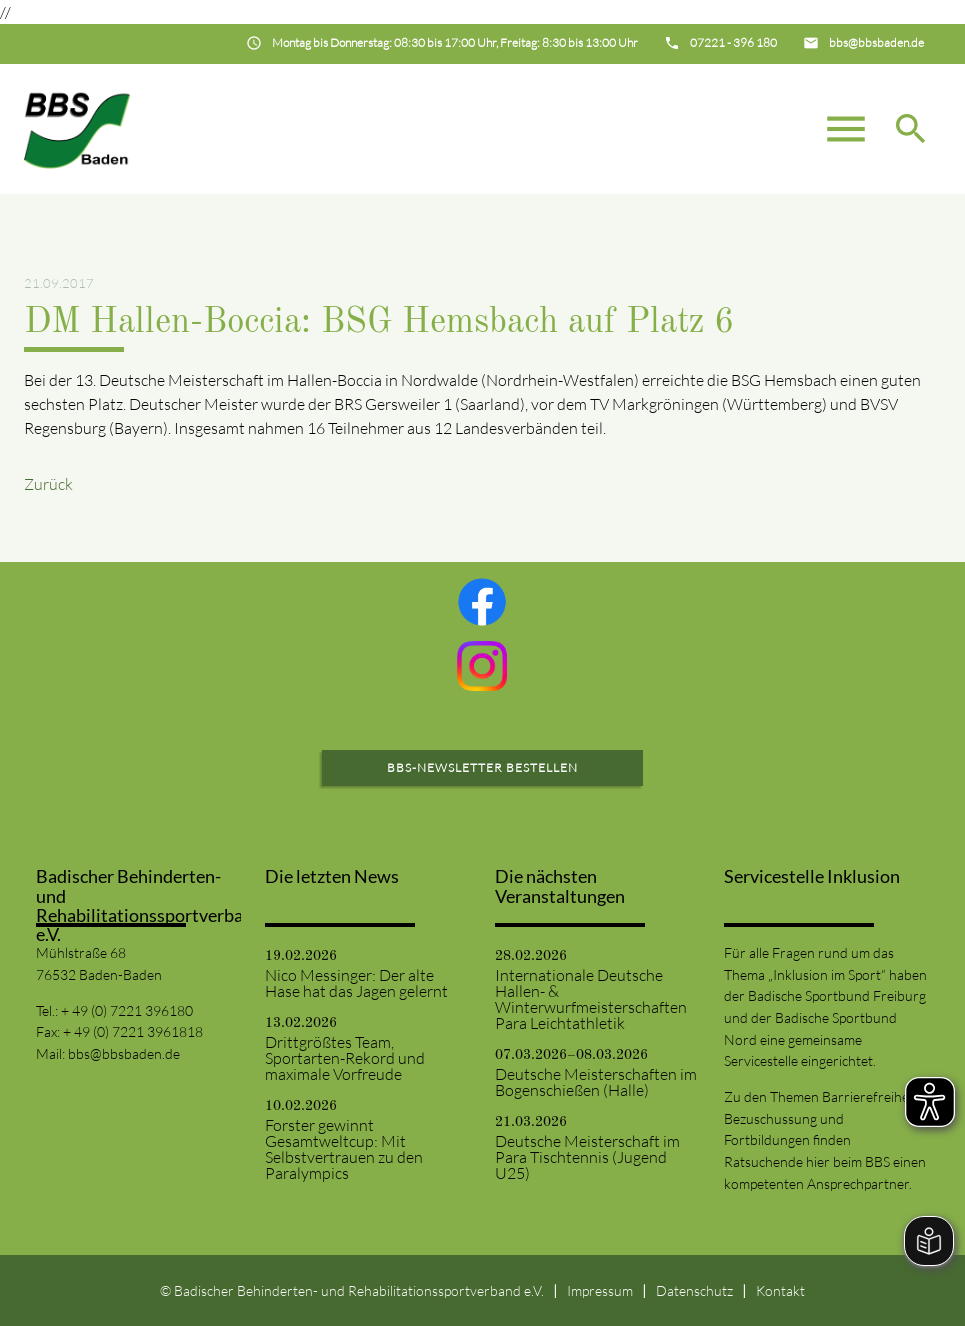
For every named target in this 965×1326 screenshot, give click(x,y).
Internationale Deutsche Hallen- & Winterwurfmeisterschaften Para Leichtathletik (591, 999)
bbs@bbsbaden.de (124, 1053)
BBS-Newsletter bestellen (482, 767)
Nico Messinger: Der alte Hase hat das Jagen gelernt (356, 983)
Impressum (600, 1290)
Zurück (48, 484)
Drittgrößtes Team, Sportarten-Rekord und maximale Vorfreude (345, 1058)
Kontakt (780, 1290)
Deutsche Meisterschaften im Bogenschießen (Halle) (596, 1082)
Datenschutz (694, 1290)
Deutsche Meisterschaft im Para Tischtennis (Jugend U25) (587, 1157)
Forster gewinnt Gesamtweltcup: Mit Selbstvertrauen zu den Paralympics (344, 1149)
